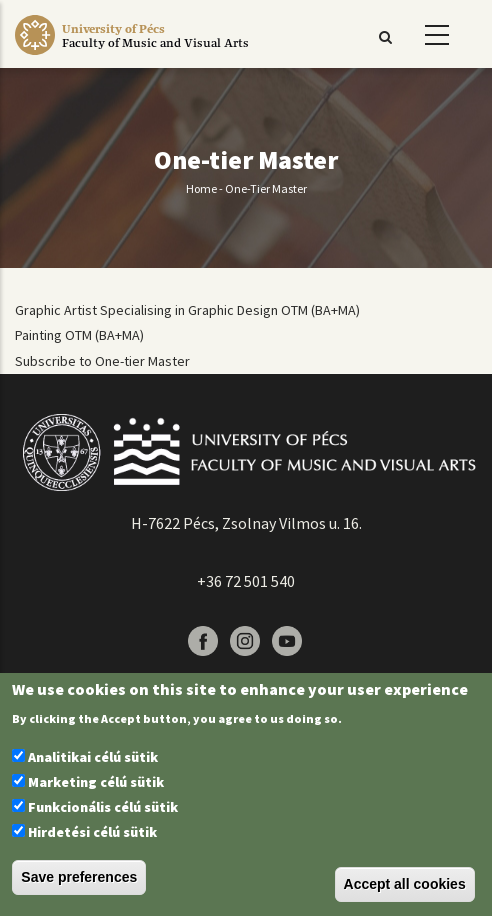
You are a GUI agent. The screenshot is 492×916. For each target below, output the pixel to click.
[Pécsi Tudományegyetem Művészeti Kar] (155, 55)
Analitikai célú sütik (93, 757)
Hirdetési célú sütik (92, 832)
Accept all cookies (405, 884)
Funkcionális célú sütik (103, 807)
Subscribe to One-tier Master (102, 361)
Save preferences (79, 877)
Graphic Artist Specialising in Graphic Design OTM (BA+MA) (187, 310)
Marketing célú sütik (96, 782)
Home (201, 188)
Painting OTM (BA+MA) (79, 335)
